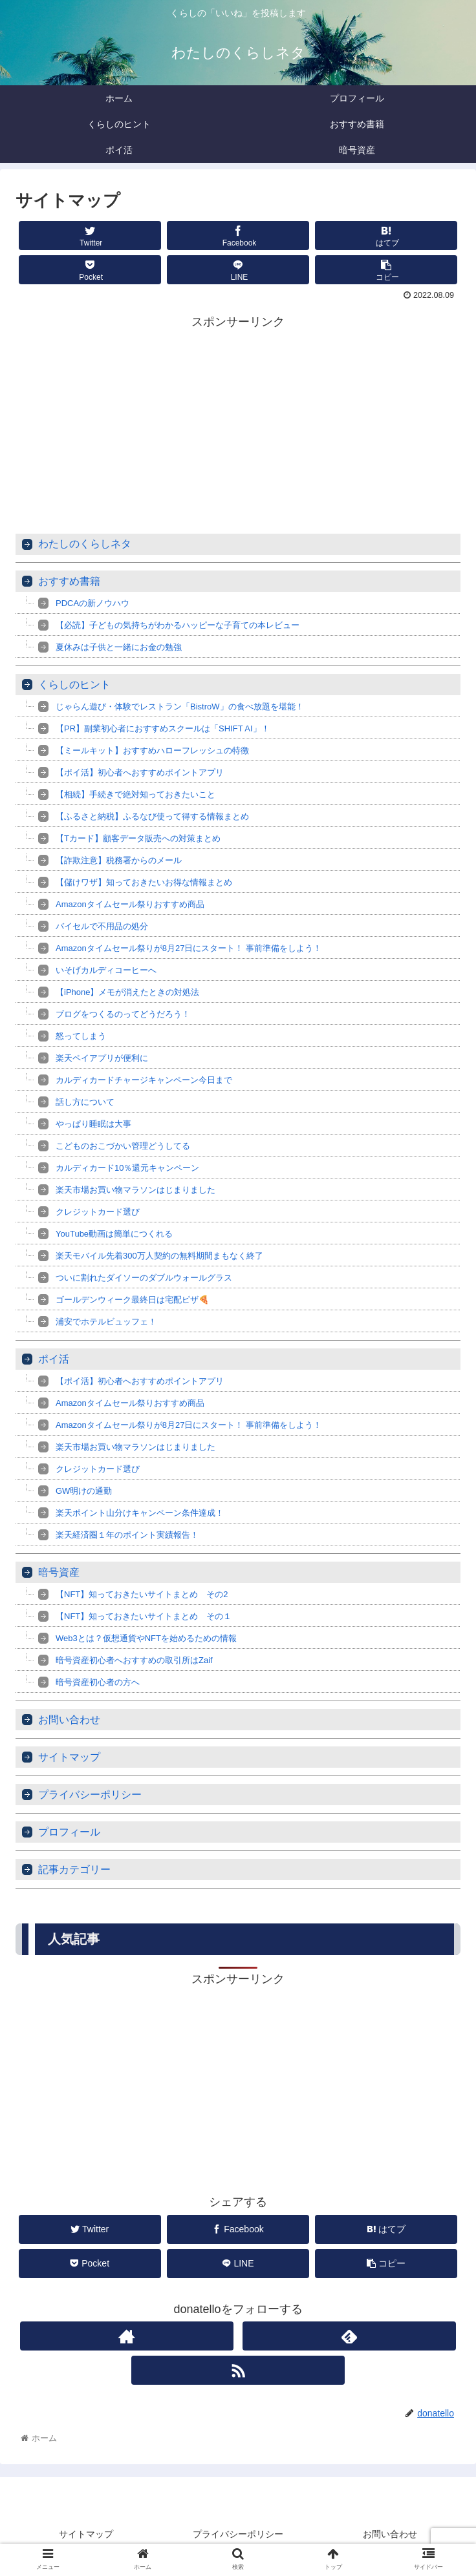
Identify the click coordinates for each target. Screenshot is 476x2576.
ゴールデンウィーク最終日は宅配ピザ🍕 (132, 1299)
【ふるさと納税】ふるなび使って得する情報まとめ (152, 816)
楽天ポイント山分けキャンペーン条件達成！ (140, 1513)
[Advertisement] (238, 422)
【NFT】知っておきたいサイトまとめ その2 (142, 1594)
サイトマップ (69, 1757)
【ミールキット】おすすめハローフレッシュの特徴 (152, 750)
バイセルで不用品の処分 (102, 926)
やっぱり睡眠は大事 (93, 1124)
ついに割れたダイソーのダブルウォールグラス (144, 1278)
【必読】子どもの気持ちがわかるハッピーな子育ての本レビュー (177, 625)
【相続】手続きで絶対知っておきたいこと (135, 794)
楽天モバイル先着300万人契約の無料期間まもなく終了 (159, 1256)
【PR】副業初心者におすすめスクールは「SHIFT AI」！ (163, 728)
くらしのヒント (74, 684)
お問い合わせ (69, 1719)
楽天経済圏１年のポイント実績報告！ (127, 1535)
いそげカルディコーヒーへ (106, 970)
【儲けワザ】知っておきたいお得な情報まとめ (144, 882)
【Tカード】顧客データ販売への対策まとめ (138, 838)
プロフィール (69, 1832)
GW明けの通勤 (84, 1491)
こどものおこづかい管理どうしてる (123, 1146)
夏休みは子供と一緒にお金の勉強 (119, 647)
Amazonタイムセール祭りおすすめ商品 (130, 904)
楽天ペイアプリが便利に (102, 1058)
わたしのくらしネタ (84, 543)
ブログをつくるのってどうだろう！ (123, 1014)
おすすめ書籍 (69, 581)
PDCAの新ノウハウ (92, 603)
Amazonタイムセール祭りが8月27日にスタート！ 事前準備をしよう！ (188, 948)
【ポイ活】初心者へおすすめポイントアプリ (140, 772)
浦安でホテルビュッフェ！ (106, 1321)
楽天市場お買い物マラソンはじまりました (135, 1190)
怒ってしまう (81, 1036)
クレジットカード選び (98, 1212)
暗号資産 (59, 1572)
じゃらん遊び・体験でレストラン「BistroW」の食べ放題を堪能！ (180, 706)
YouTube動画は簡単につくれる (114, 1234)
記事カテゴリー (74, 1869)
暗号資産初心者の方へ (98, 1682)
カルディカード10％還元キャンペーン (127, 1168)
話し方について (85, 1102)
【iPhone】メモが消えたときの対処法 (127, 992)
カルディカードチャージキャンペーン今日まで (144, 1080)
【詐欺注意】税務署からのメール (119, 860)
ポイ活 (53, 1359)
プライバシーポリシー (90, 1794)
